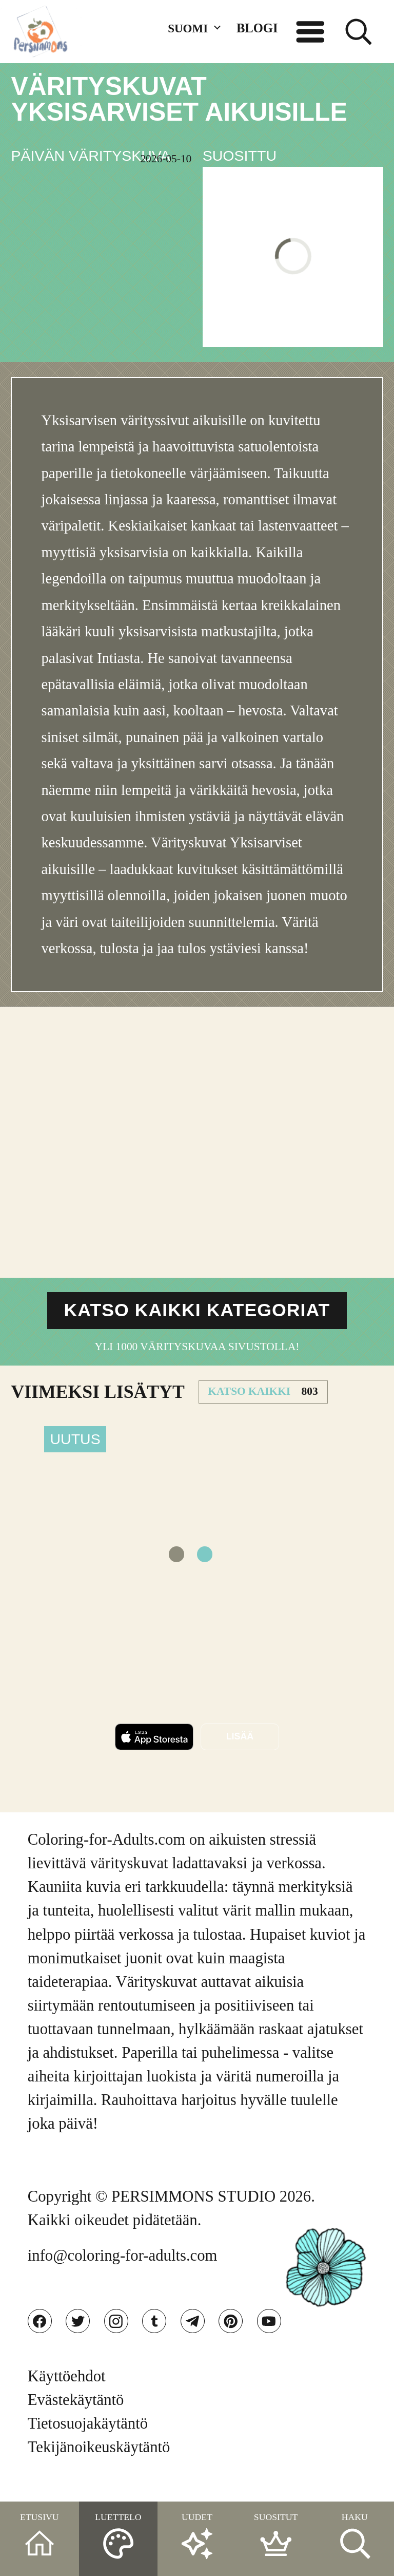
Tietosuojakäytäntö (88, 2442)
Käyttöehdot (67, 2394)
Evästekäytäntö (76, 2418)
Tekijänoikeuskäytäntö (99, 2465)
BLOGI (257, 28)
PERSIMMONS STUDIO (193, 2208)
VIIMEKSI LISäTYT (97, 1403)
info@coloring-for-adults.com (123, 2267)
